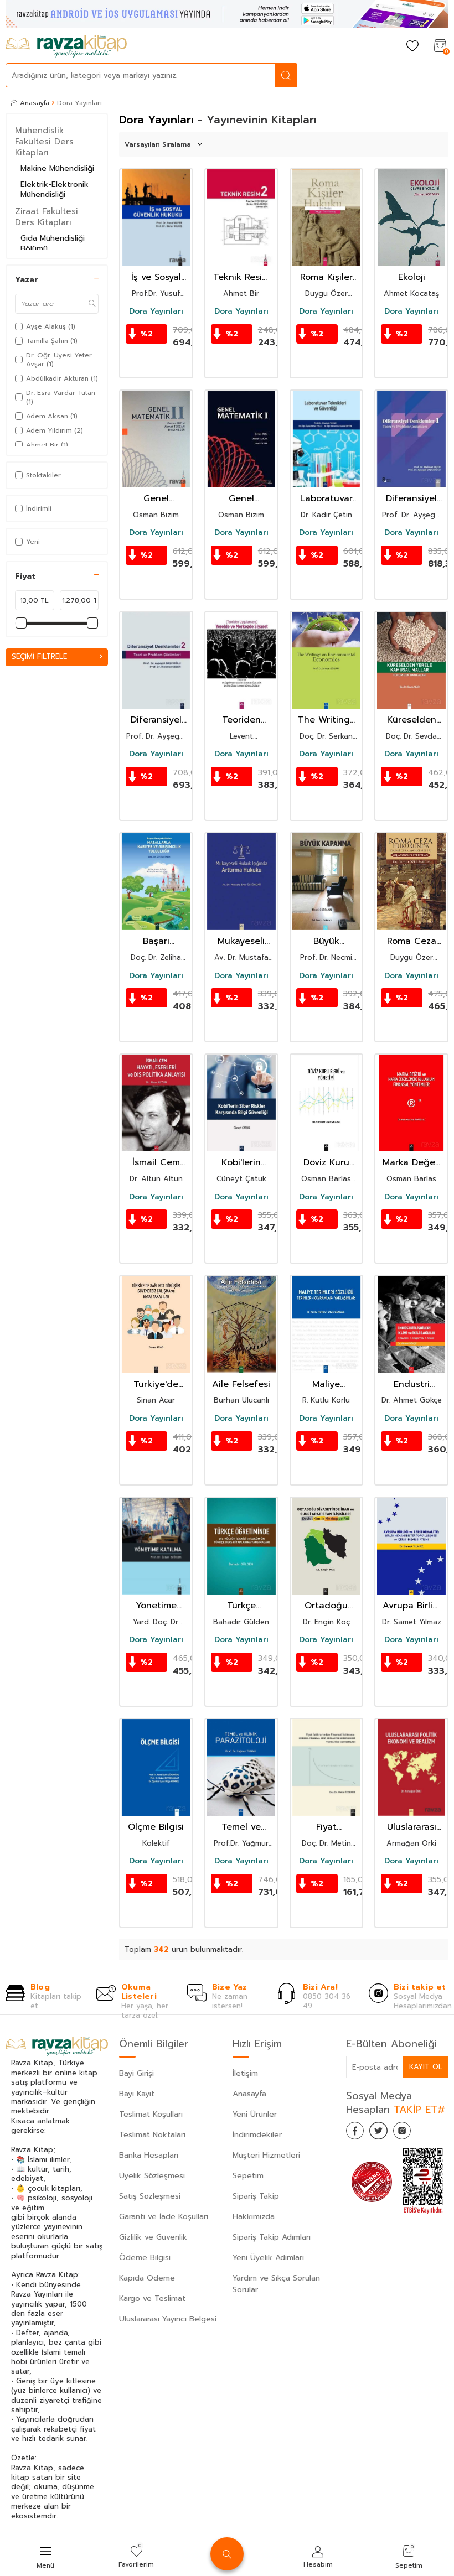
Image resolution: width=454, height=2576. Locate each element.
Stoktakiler (38, 475)
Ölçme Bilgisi (156, 1827)
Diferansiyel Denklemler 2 (156, 720)
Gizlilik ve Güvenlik (153, 2237)
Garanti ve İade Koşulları (163, 2216)
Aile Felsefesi (241, 1384)
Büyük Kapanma (326, 941)
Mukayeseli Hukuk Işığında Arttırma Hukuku (241, 941)
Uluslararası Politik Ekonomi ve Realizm (411, 1827)
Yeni (27, 542)
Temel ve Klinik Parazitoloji (241, 1827)
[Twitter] (385, 2133)
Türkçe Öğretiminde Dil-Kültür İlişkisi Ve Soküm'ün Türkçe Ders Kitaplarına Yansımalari (241, 1606)
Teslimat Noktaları (152, 2135)
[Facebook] (357, 2133)
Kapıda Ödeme (147, 2278)
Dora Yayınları (156, 311)
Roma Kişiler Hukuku (326, 277)
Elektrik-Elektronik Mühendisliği (54, 190)
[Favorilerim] (412, 47)
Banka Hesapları (148, 2155)
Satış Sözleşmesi (149, 2196)
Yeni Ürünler (255, 2114)
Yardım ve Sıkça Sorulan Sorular (276, 2283)
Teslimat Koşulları (151, 2114)
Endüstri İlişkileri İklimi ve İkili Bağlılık (411, 1384)
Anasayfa (30, 102)
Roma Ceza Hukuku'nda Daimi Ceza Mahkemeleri (411, 941)
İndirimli (33, 508)
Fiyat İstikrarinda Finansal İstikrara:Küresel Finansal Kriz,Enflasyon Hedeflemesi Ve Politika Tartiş (326, 1827)
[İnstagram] (412, 2133)
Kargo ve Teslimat (152, 2298)
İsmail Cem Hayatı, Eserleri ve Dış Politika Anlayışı (156, 1162)
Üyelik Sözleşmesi (152, 2176)
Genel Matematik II (156, 499)
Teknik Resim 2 (241, 277)
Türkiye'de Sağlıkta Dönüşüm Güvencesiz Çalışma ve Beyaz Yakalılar (155, 1384)
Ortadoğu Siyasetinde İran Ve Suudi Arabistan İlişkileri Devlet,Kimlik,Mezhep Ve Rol (326, 1606)
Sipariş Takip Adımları (272, 2237)
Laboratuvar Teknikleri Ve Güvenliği (326, 499)
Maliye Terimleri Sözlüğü (326, 1384)
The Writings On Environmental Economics (326, 720)
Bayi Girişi (136, 2073)
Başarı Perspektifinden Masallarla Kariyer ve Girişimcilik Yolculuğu (156, 941)
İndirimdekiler (257, 2135)
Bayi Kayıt (136, 2094)
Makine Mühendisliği (57, 168)
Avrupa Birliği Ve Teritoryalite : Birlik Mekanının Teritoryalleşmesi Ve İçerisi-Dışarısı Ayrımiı (411, 1606)
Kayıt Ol (425, 2067)
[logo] (66, 46)
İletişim (245, 2073)
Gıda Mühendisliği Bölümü (52, 243)
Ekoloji (411, 277)
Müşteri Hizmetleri (266, 2155)
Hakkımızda (254, 2216)
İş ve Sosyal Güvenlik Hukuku (156, 277)
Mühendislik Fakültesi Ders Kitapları (44, 141)
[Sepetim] (440, 47)
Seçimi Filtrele (57, 657)
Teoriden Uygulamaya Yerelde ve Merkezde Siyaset (241, 720)
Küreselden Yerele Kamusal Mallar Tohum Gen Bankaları (411, 720)
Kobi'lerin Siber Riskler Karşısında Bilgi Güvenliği (241, 1162)
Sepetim (248, 2176)
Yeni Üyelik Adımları (268, 2257)
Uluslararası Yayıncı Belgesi (167, 2319)
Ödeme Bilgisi (145, 2257)
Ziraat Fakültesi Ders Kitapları (46, 216)
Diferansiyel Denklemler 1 (411, 499)
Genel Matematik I (241, 499)
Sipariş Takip (256, 2196)
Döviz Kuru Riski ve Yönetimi (326, 1162)
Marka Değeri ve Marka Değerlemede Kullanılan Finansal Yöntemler (411, 1162)
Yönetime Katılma (156, 1606)
